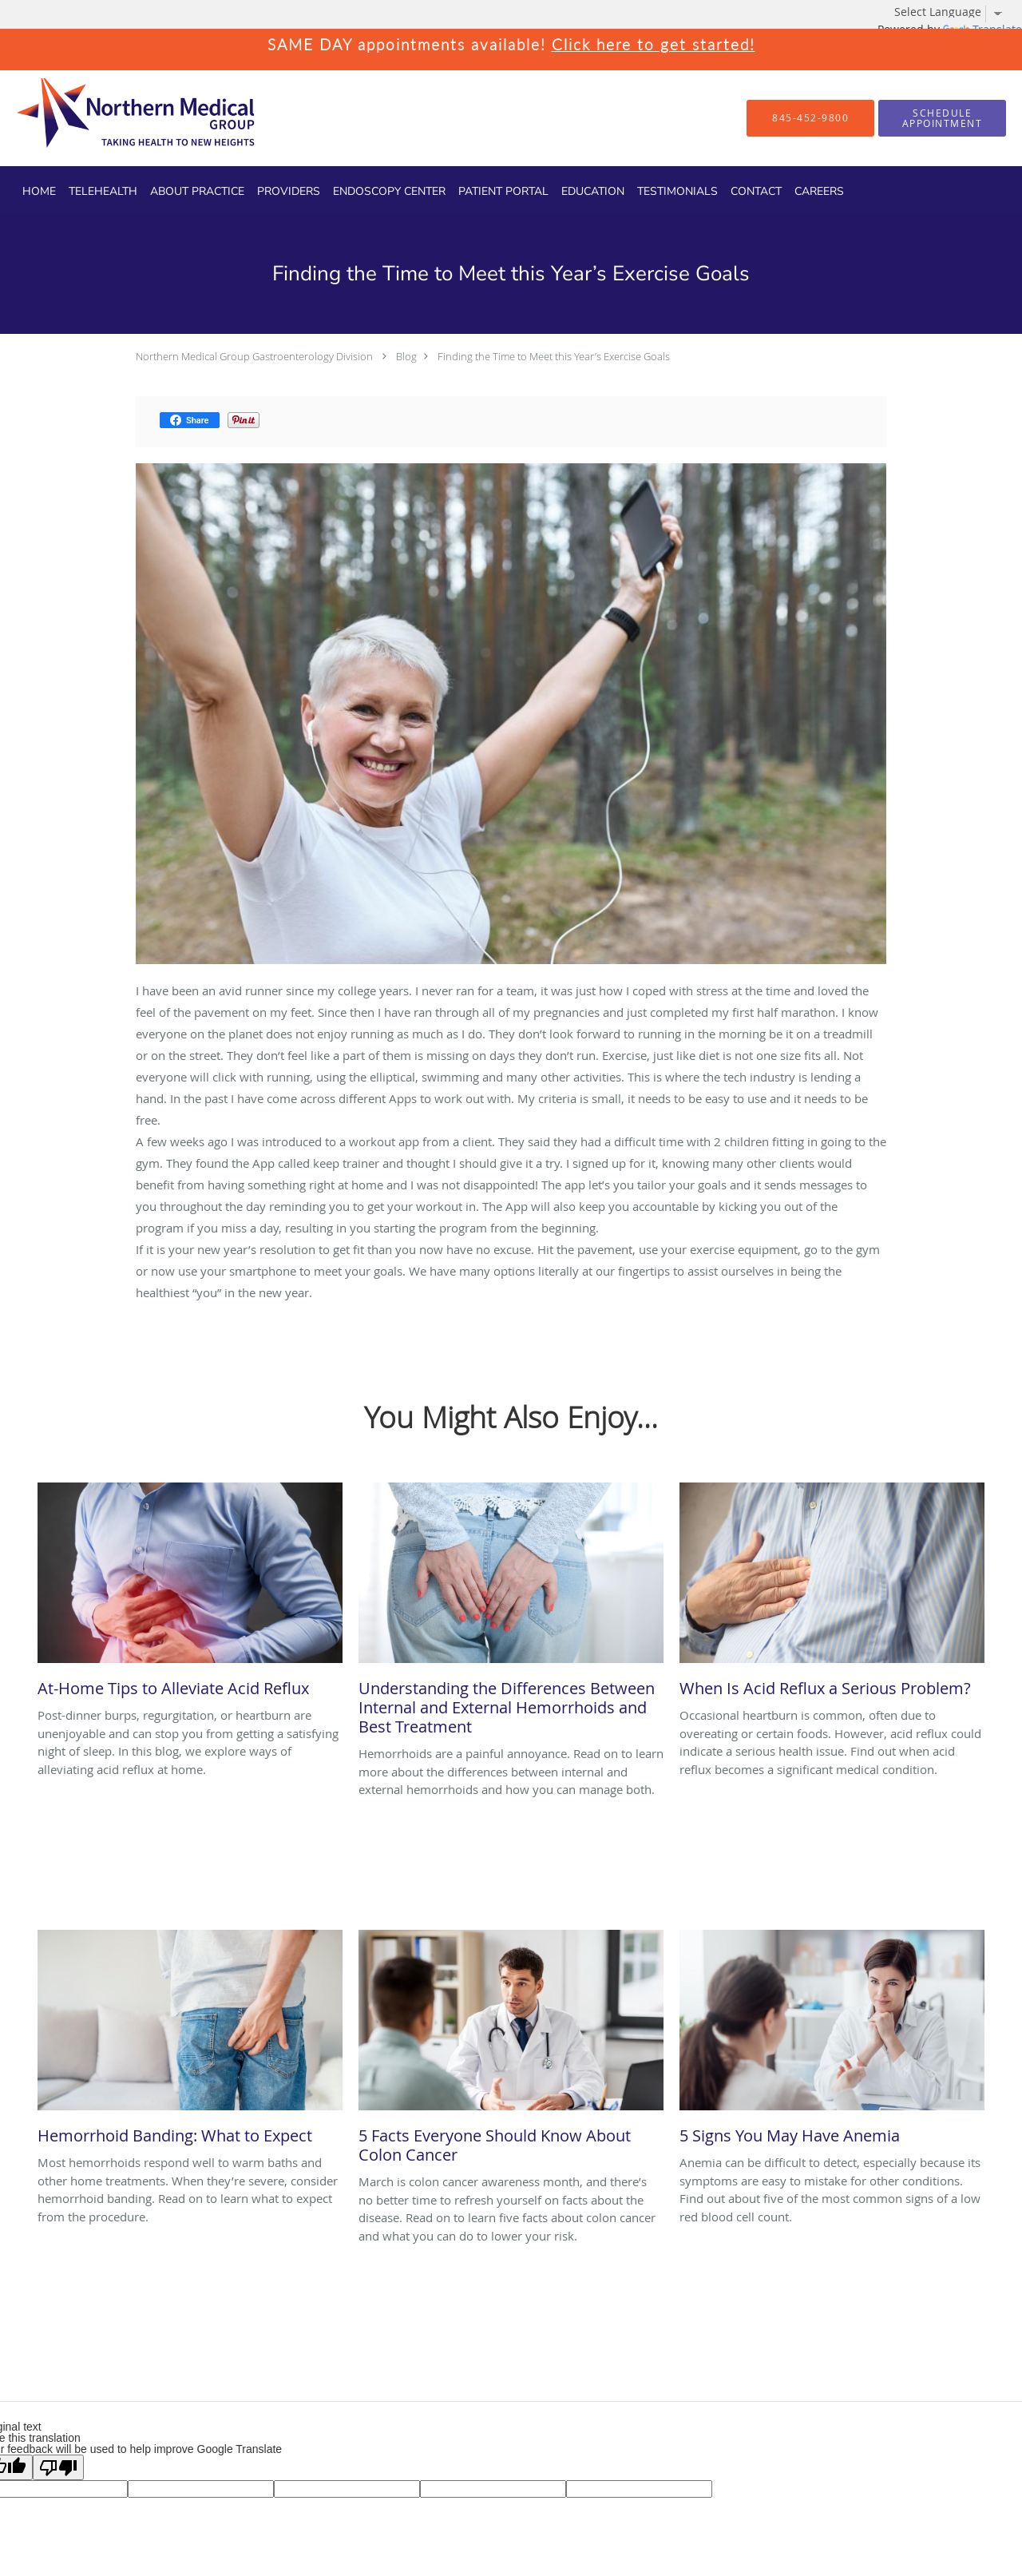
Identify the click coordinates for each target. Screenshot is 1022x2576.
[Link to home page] (108, 118)
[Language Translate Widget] (954, 12)
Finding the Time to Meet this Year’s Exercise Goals (554, 356)
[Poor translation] (58, 2467)
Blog (406, 356)
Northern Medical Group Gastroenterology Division (254, 356)
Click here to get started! (653, 44)
